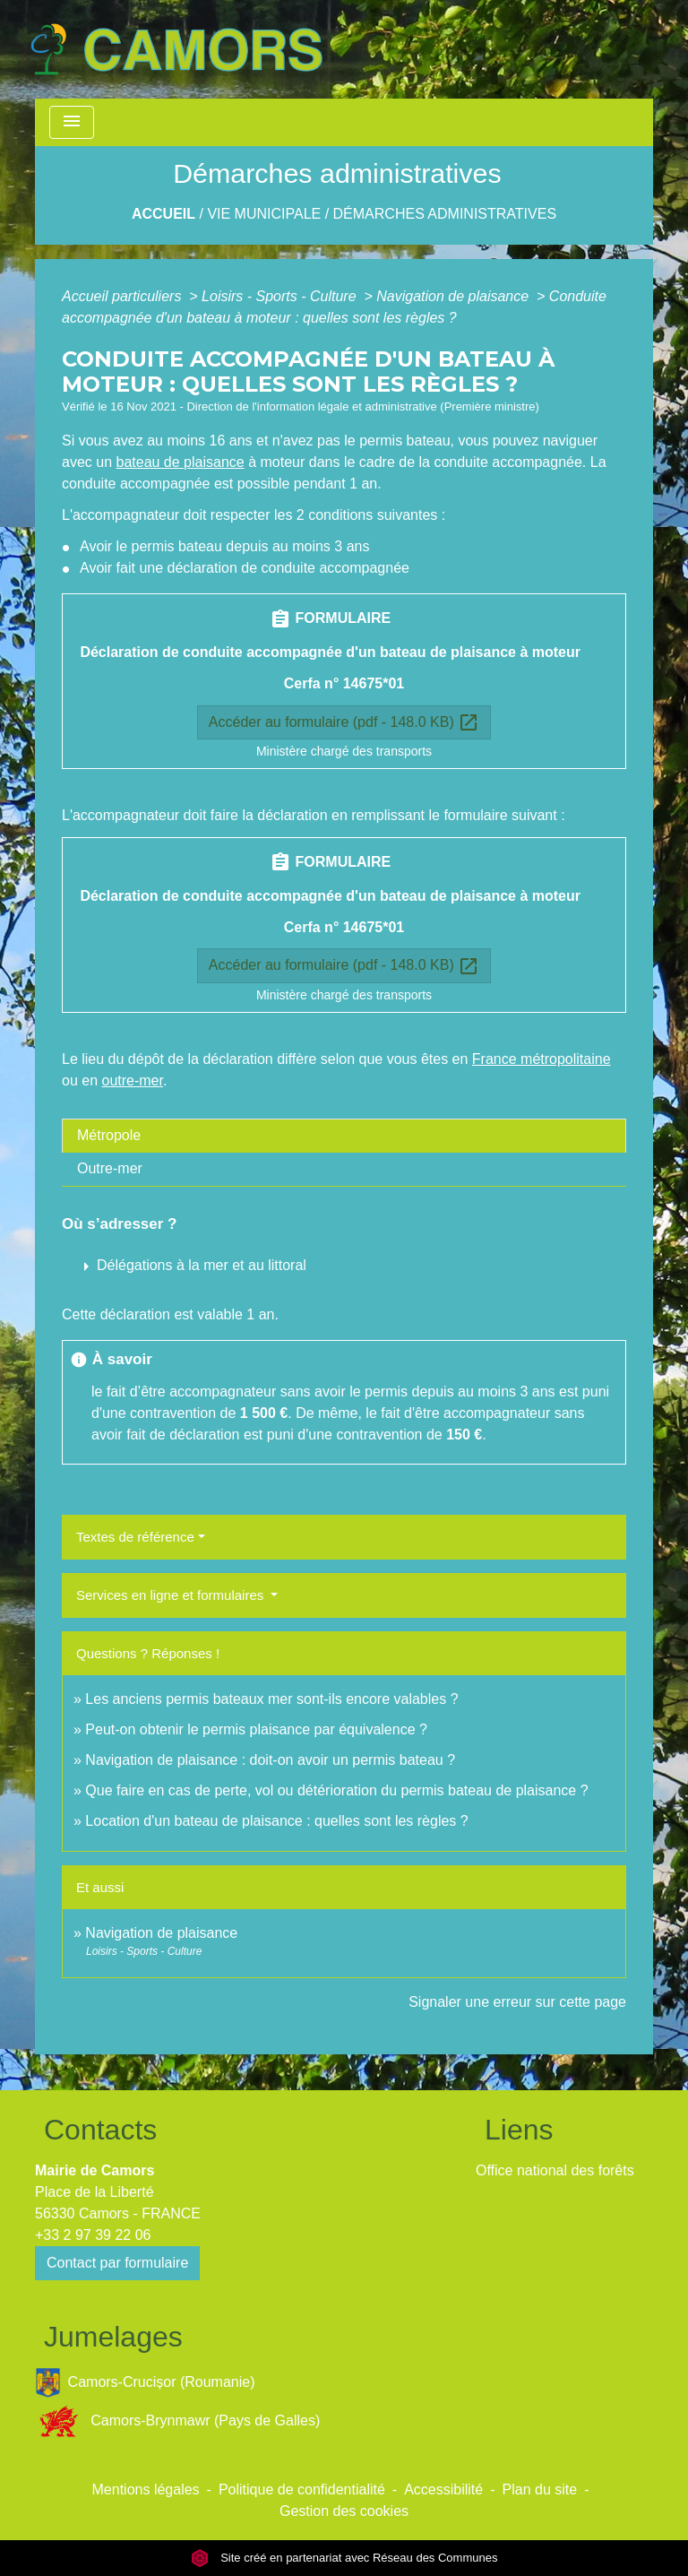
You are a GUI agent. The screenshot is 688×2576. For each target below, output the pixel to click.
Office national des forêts (555, 2170)
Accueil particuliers (123, 296)
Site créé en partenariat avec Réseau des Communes (344, 2557)
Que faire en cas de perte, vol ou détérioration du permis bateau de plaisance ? (336, 1790)
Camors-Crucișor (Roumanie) (145, 2383)
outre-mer (131, 1080)
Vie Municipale (264, 213)
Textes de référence (135, 1536)
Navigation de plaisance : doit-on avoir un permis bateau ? (270, 1760)
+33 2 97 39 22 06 (92, 2235)
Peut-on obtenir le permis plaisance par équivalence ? (256, 1729)
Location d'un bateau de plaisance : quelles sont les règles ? (276, 1820)
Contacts (100, 2130)
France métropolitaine (541, 1059)
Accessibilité (443, 2489)
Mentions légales (146, 2489)
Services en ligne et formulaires (171, 1595)
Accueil (163, 213)
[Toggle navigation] (71, 122)
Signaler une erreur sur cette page (517, 2002)
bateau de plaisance (180, 462)
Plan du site (540, 2489)
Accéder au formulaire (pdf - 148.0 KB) (344, 722)
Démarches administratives (445, 213)
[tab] (344, 1136)
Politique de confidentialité (302, 2489)
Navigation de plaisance (454, 296)
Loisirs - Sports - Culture (281, 296)
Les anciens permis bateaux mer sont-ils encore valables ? (271, 1699)
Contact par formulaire (117, 2262)
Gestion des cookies (344, 2511)
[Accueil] (176, 49)
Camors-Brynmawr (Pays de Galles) (177, 2421)
